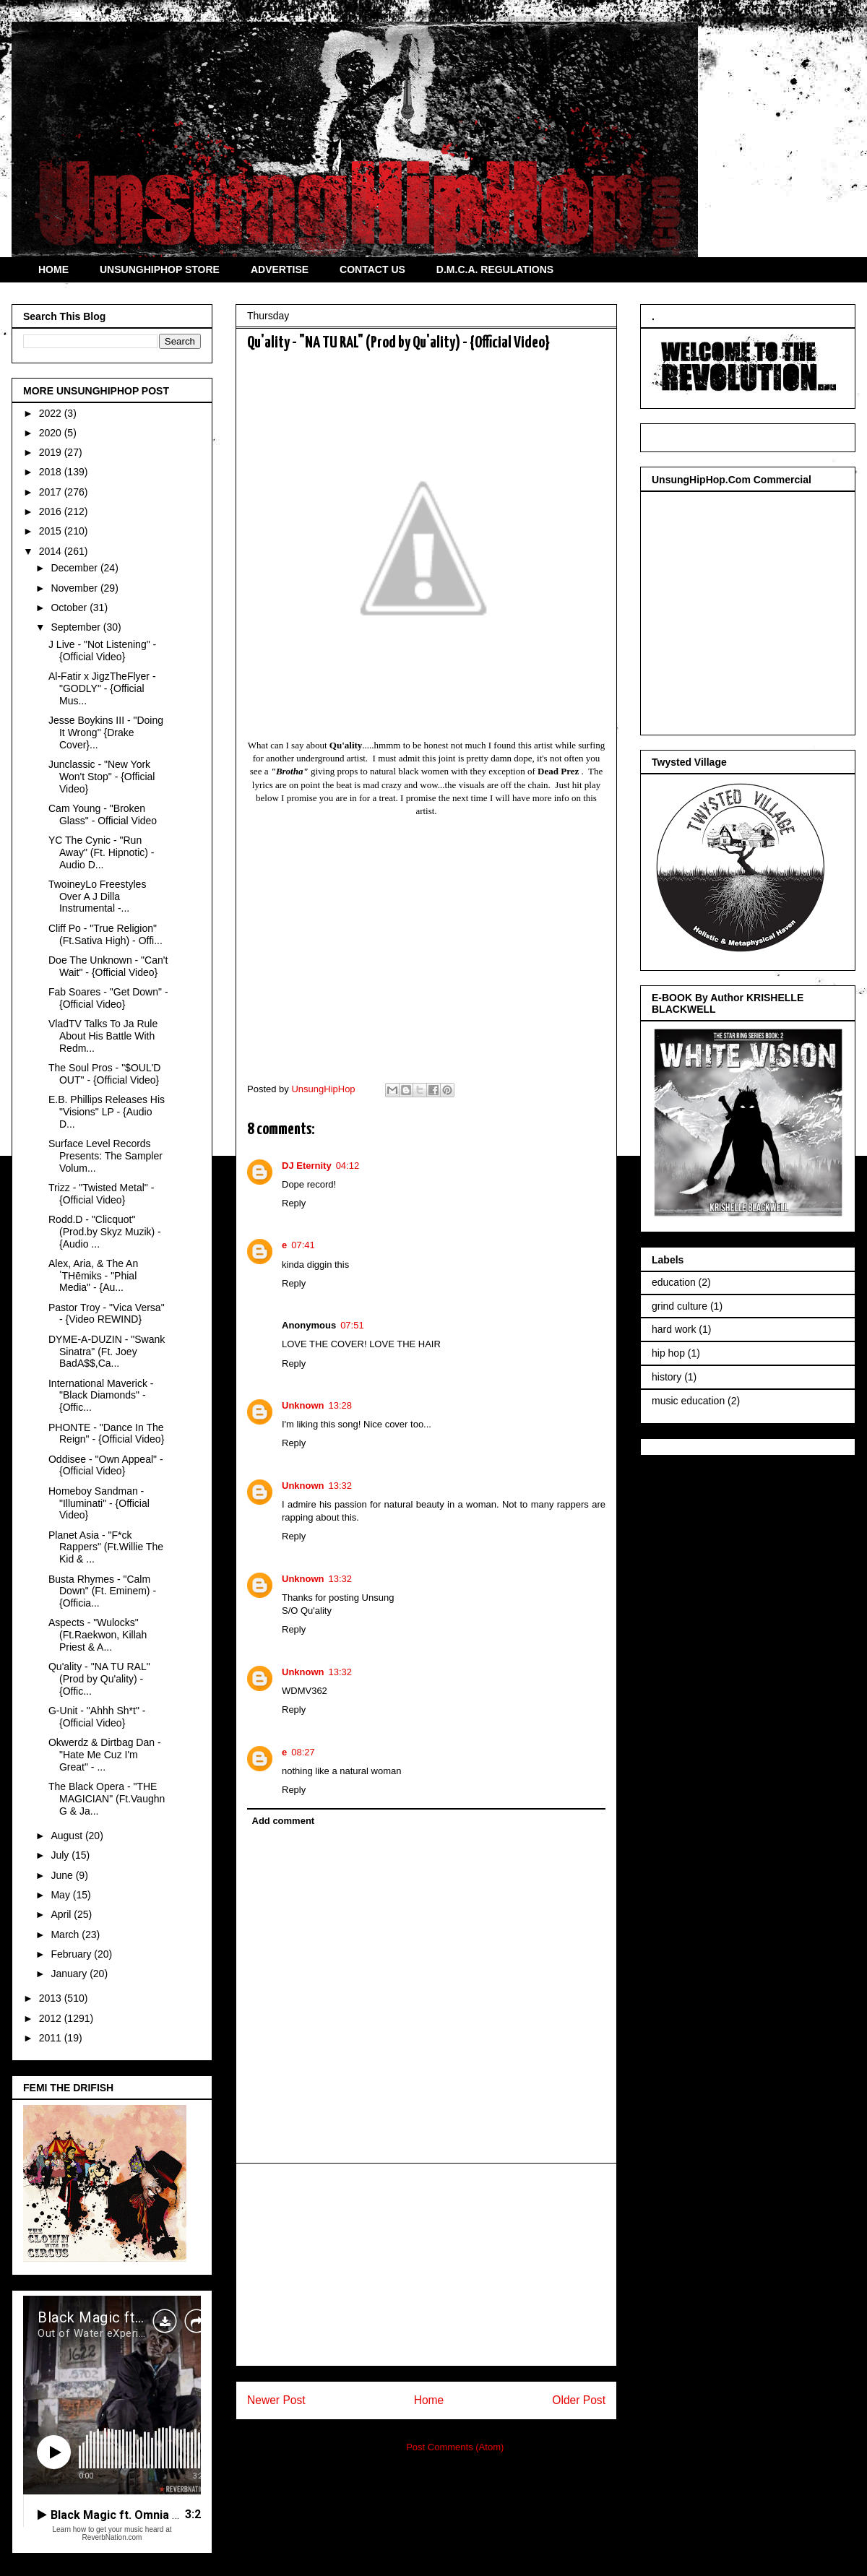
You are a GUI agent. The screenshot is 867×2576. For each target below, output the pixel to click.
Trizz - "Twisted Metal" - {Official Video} (101, 1194)
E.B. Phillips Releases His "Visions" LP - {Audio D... (106, 1112)
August (68, 1835)
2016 (51, 511)
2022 (51, 413)
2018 (51, 471)
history (666, 1377)
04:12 (348, 1165)
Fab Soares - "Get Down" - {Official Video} (108, 998)
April (62, 1914)
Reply (294, 1203)
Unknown (303, 1405)
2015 (51, 531)
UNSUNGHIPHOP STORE (160, 269)
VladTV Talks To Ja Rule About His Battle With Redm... (103, 1036)
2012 (51, 2018)
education (674, 1282)
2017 (51, 492)
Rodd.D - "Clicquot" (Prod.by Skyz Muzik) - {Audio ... (104, 1232)
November (75, 588)
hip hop (668, 1353)
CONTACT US (372, 269)
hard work (674, 1329)
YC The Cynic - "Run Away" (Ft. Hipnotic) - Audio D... (101, 852)
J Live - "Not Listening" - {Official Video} (102, 650)
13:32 (341, 1485)
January (70, 1973)
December (75, 568)
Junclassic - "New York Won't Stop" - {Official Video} (101, 776)
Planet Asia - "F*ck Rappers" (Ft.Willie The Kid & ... (105, 1547)
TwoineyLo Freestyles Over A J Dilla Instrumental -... (97, 896)
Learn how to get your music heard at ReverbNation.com (111, 2533)
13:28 (341, 1405)
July (61, 1855)
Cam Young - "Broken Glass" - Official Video (102, 814)
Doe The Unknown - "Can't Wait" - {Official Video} (108, 966)
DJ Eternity (307, 1165)
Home (429, 2400)
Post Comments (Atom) (455, 2447)
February (72, 1954)
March (66, 1934)
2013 (51, 1998)
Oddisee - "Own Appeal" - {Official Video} (105, 1465)
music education (688, 1400)
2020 (51, 432)
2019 (51, 452)
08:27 (303, 1752)
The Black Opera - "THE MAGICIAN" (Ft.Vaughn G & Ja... (106, 1799)
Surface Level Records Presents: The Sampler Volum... (105, 1156)
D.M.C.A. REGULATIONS (494, 269)
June (63, 1875)
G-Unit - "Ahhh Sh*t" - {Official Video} (96, 1717)
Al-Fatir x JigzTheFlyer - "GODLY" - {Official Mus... (102, 688)
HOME (53, 269)
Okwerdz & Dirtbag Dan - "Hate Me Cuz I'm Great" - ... (104, 1755)
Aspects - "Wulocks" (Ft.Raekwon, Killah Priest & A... (97, 1635)
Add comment (283, 1820)
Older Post (578, 2400)
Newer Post (276, 2400)
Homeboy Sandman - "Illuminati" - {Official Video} (99, 1503)
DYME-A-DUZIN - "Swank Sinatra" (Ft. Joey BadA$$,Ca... (106, 1352)
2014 (51, 551)
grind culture (679, 1306)
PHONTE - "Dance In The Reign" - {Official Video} (106, 1433)
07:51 (352, 1325)
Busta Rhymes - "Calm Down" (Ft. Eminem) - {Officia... (102, 1591)
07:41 (303, 1245)
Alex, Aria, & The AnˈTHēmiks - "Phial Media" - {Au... (93, 1276)
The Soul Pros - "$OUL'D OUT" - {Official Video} (104, 1074)
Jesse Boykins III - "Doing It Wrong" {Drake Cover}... (105, 732)
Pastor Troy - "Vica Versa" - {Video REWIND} (106, 1314)
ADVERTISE (280, 269)
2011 (51, 2038)
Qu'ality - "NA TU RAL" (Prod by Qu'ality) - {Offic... (99, 1679)
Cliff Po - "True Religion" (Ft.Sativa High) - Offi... (105, 934)
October (70, 607)
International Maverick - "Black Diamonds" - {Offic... (101, 1396)
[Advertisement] (426, 2264)
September (77, 627)
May (61, 1895)
